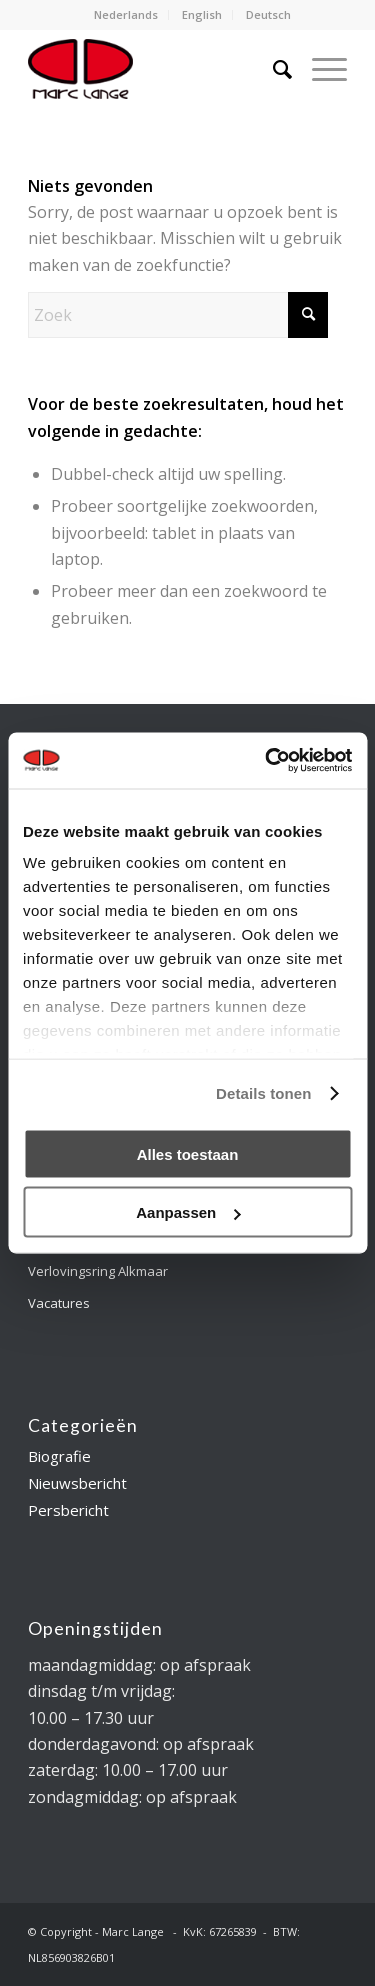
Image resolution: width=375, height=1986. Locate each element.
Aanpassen (188, 1212)
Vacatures (59, 1303)
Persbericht (68, 1510)
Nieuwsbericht (77, 1483)
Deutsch (268, 14)
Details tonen (263, 1093)
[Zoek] (272, 69)
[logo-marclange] (155, 69)
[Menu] (319, 69)
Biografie (59, 1456)
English (202, 14)
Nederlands (126, 14)
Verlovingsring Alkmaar (98, 1271)
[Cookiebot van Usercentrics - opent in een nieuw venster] (267, 761)
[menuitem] (126, 15)
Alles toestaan (188, 1153)
